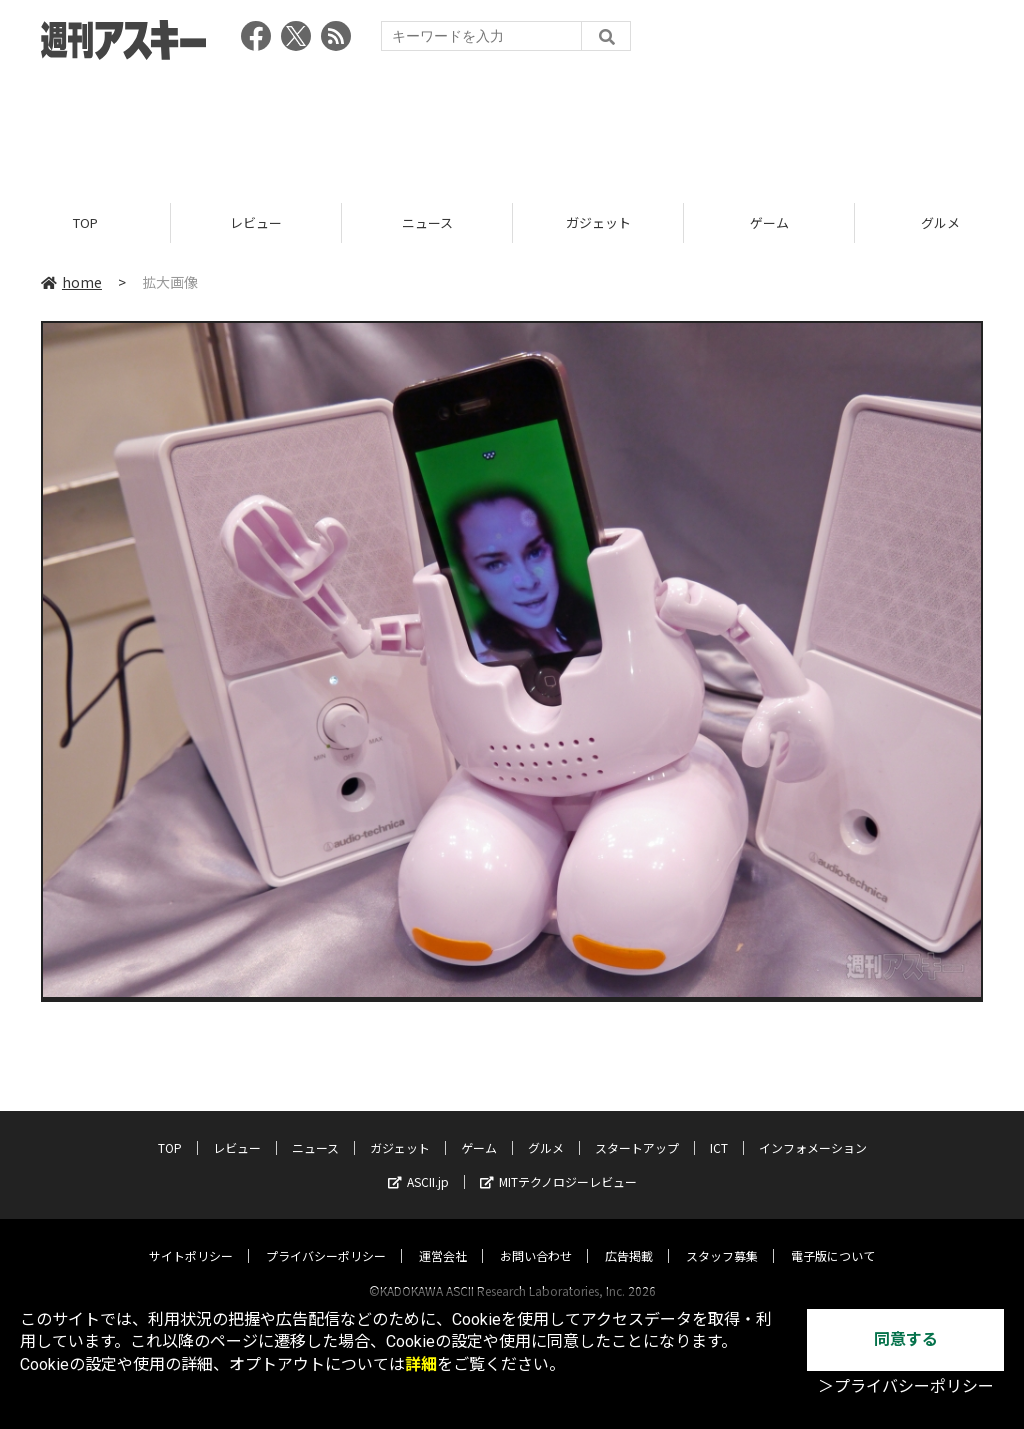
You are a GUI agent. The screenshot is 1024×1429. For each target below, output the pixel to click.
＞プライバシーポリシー (906, 1386)
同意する (906, 1339)
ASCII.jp (418, 1162)
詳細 (421, 1364)
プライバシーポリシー (326, 1236)
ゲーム (769, 222)
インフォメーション (813, 1128)
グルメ (546, 1128)
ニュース (427, 222)
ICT (719, 1128)
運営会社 (443, 1236)
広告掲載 (629, 1236)
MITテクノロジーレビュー (558, 1162)
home (71, 282)
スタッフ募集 (722, 1236)
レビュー (256, 222)
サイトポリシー (191, 1236)
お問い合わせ (536, 1236)
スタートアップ (637, 1128)
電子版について (833, 1236)
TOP (85, 222)
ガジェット (598, 222)
